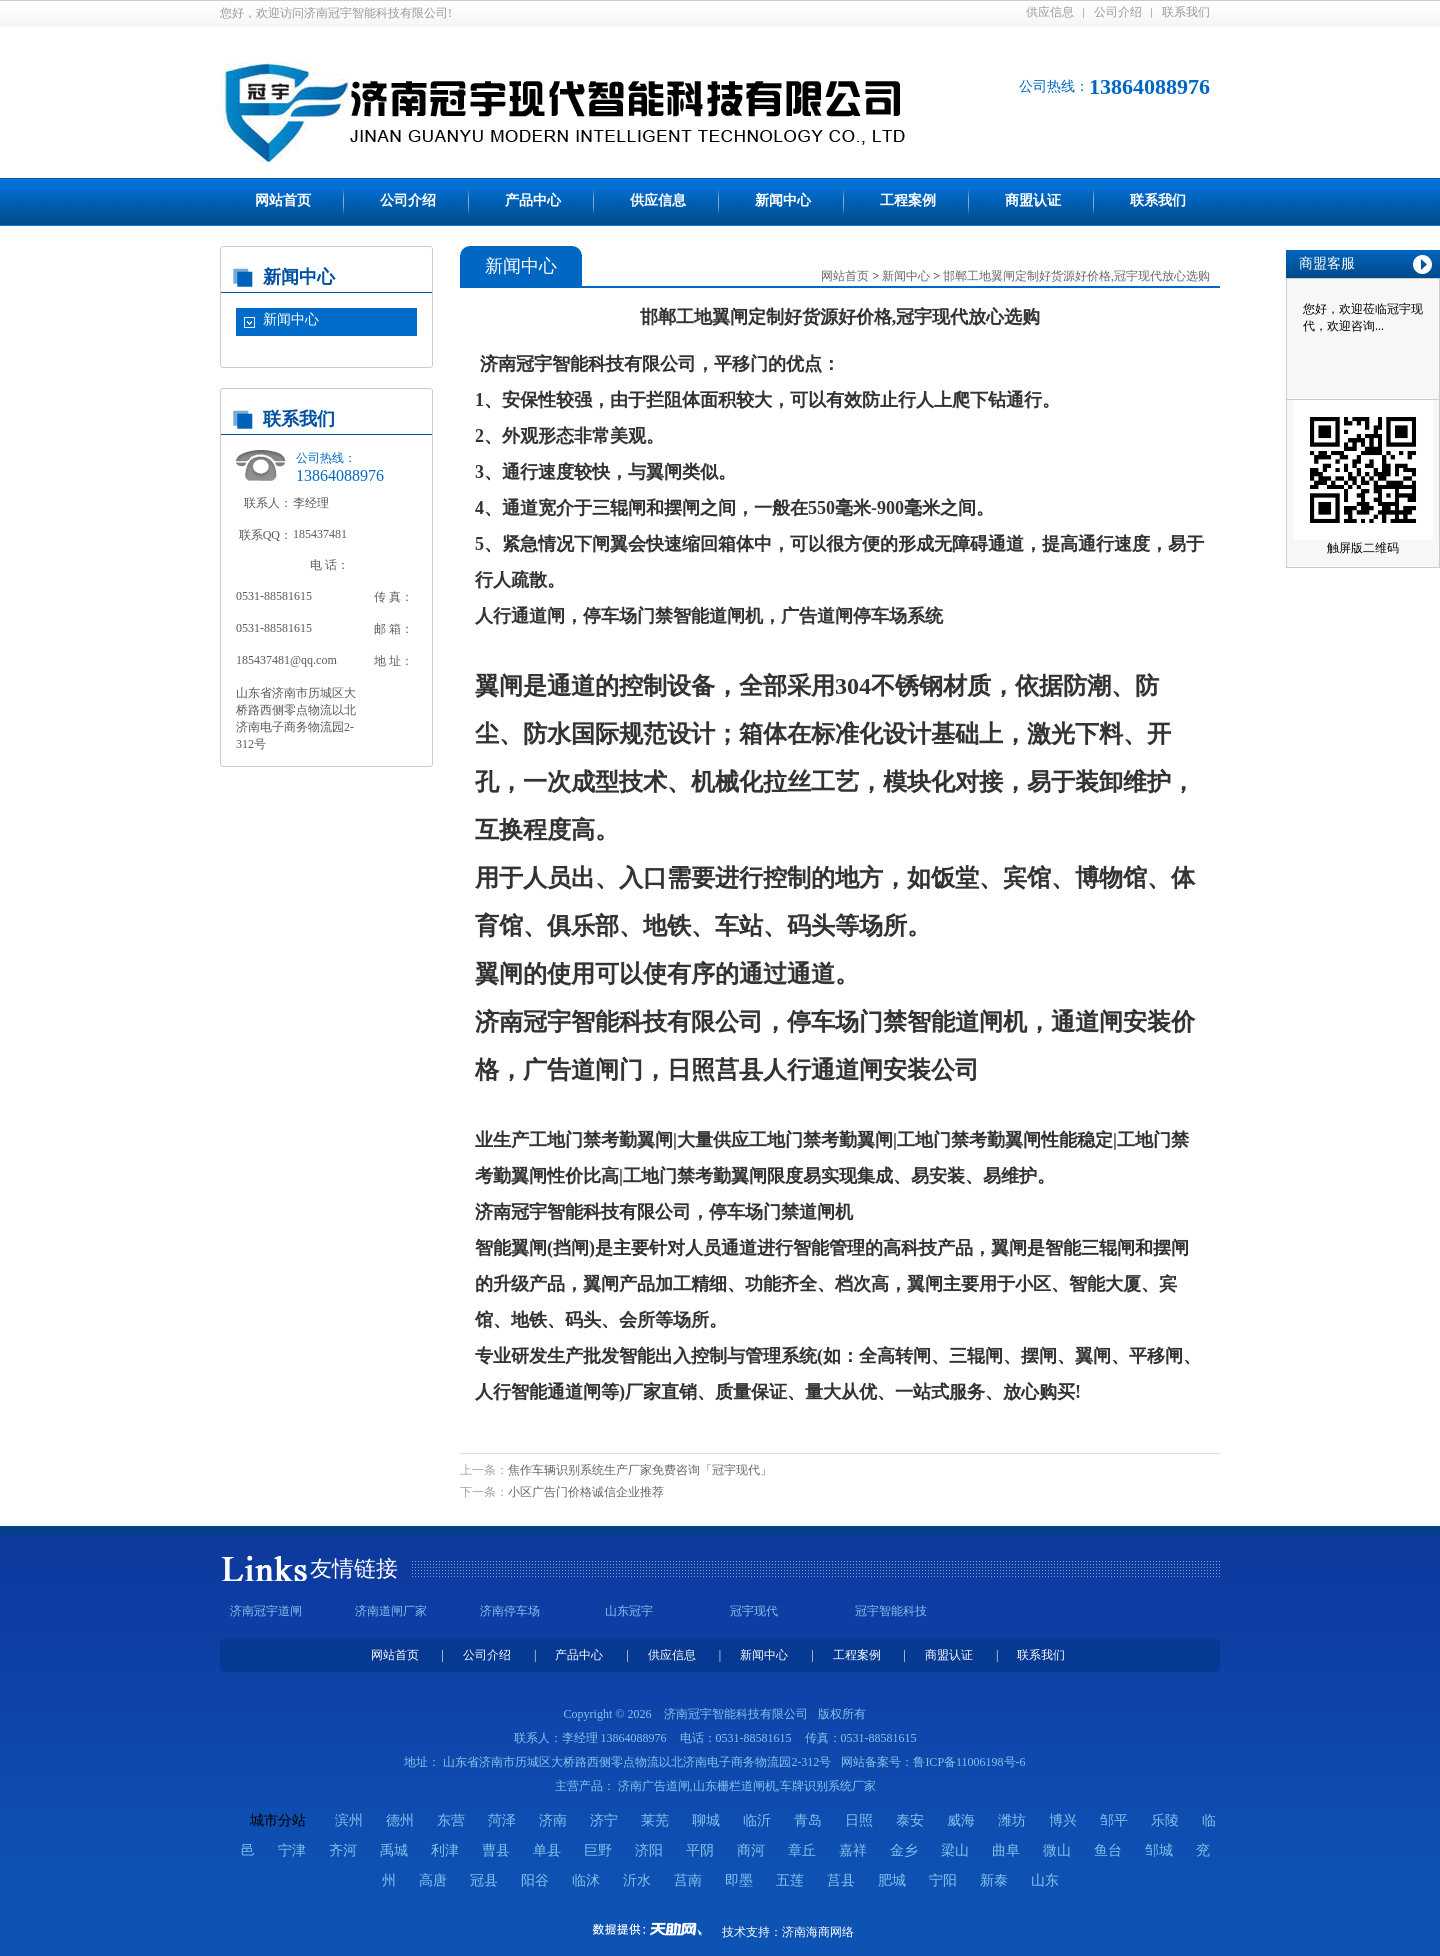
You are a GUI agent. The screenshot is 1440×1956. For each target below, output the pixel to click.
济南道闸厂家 (391, 1611)
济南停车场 (510, 1611)
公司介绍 (1118, 12)
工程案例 (908, 200)
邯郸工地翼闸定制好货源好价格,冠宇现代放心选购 (1076, 276)
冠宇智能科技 (891, 1611)
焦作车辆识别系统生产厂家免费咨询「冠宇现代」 (640, 1470)
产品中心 (533, 200)
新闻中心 (783, 200)
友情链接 (354, 1568)
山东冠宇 (629, 1611)
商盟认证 (1033, 200)
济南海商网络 (818, 1932)
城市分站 (278, 1820)
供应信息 (1050, 12)
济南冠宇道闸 (266, 1611)
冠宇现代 (754, 1611)
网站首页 (283, 200)
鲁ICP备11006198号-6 (969, 1762)
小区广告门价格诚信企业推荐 (586, 1492)
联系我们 (1186, 12)
